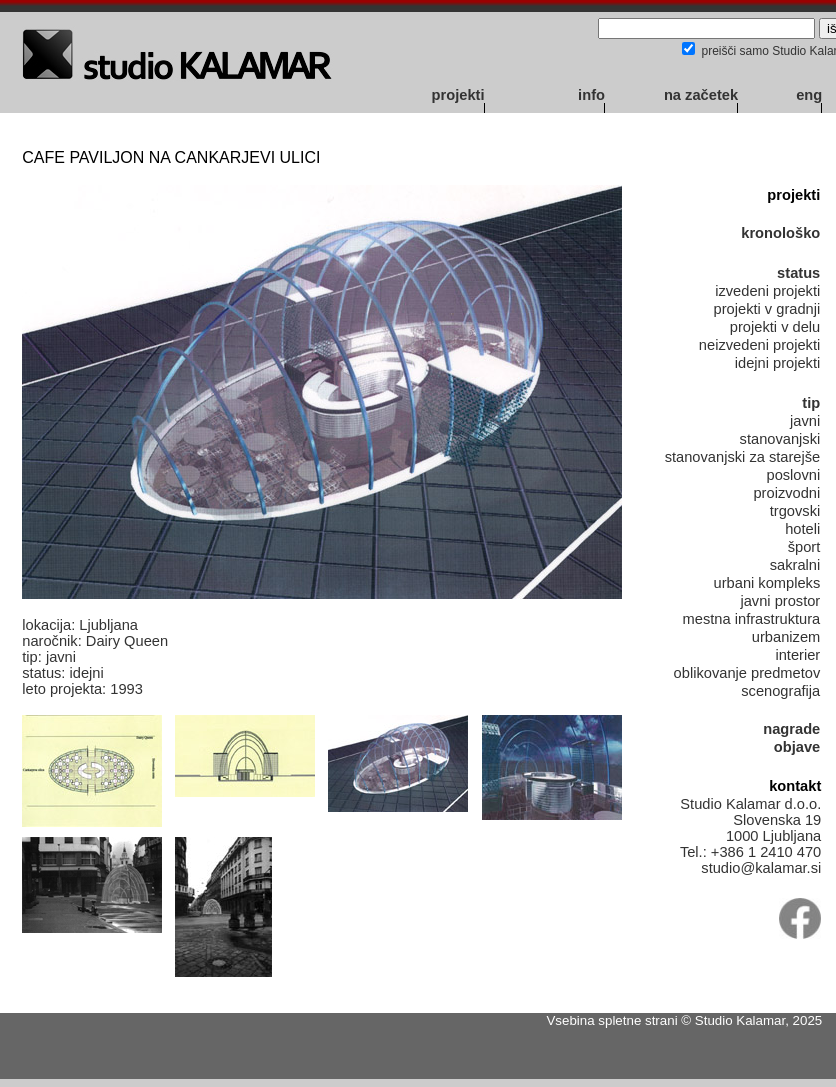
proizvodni (786, 493)
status (798, 273)
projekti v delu (775, 327)
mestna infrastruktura (752, 619)
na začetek (701, 95)
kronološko (780, 233)
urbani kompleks (767, 583)
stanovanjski (780, 439)
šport (804, 547)
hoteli (802, 529)
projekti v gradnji (767, 309)
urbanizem (786, 637)
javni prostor (780, 601)
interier (797, 655)
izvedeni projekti (767, 291)
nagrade (791, 729)
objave (797, 747)
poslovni (793, 475)
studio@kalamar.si (761, 868)
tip (811, 403)
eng (809, 95)
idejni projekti (778, 363)
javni (805, 421)
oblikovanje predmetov (747, 673)
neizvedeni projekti (759, 345)
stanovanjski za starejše (743, 457)
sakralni (795, 565)
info (591, 95)
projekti (458, 95)
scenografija (780, 691)
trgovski (795, 511)
